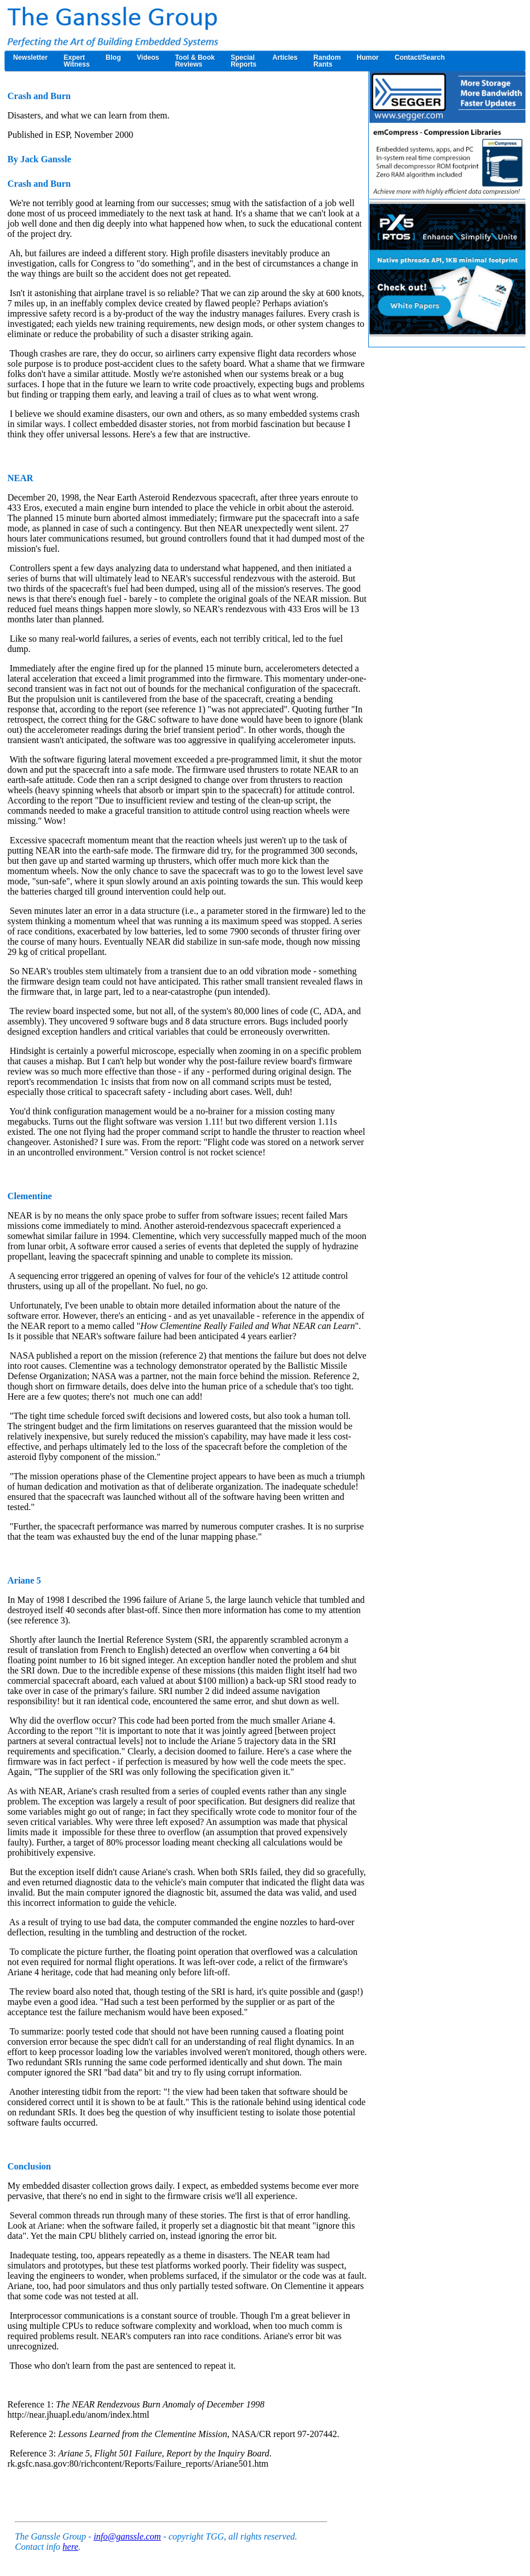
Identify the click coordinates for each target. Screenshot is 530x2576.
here (71, 2547)
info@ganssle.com (127, 2536)
